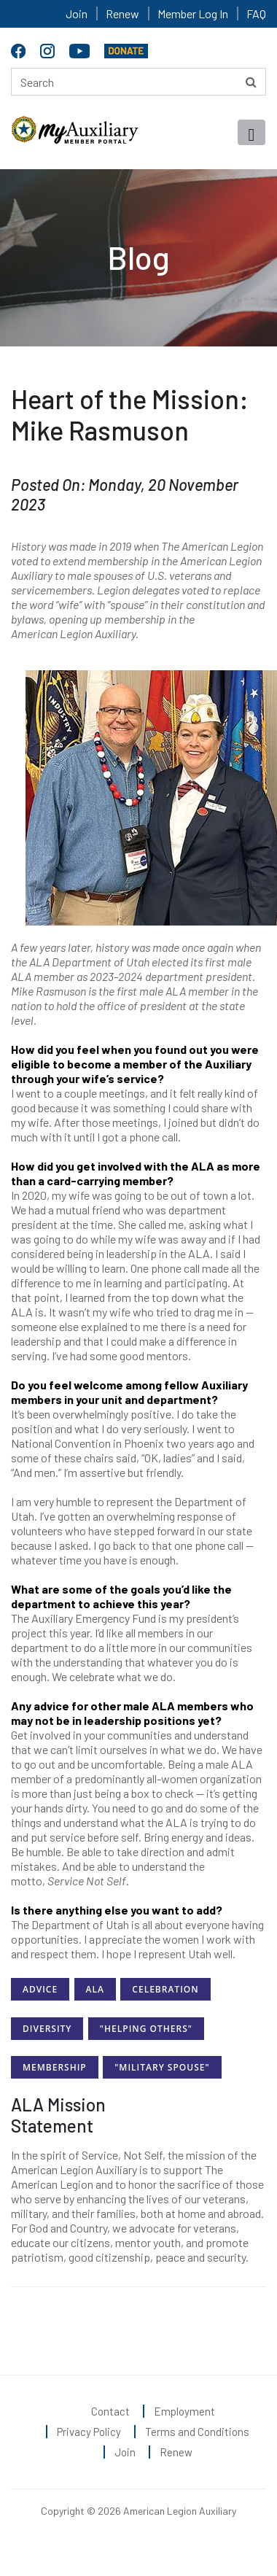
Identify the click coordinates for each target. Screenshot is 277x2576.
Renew (122, 13)
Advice (40, 1989)
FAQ (256, 13)
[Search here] (138, 82)
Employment (184, 2411)
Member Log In (192, 13)
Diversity (47, 2028)
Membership (55, 2067)
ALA (95, 1989)
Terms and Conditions (197, 2431)
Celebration (165, 1989)
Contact (110, 2411)
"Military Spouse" (162, 2067)
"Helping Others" (146, 2028)
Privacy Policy (89, 2431)
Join (76, 13)
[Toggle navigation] (251, 132)
